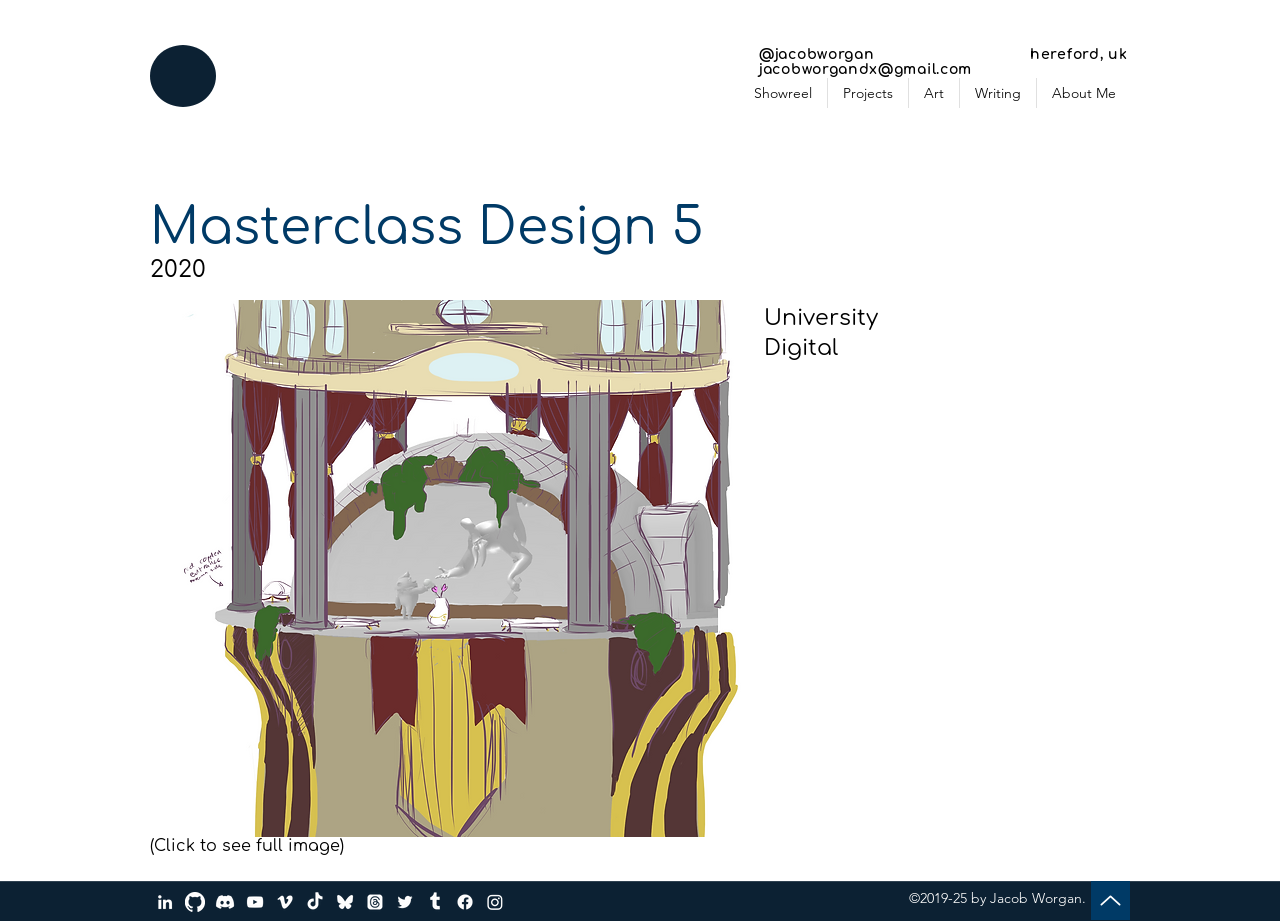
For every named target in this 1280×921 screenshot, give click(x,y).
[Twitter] (405, 902)
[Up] (1110, 900)
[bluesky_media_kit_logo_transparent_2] (345, 902)
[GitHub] (195, 902)
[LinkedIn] (165, 902)
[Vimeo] (285, 902)
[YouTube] (255, 902)
